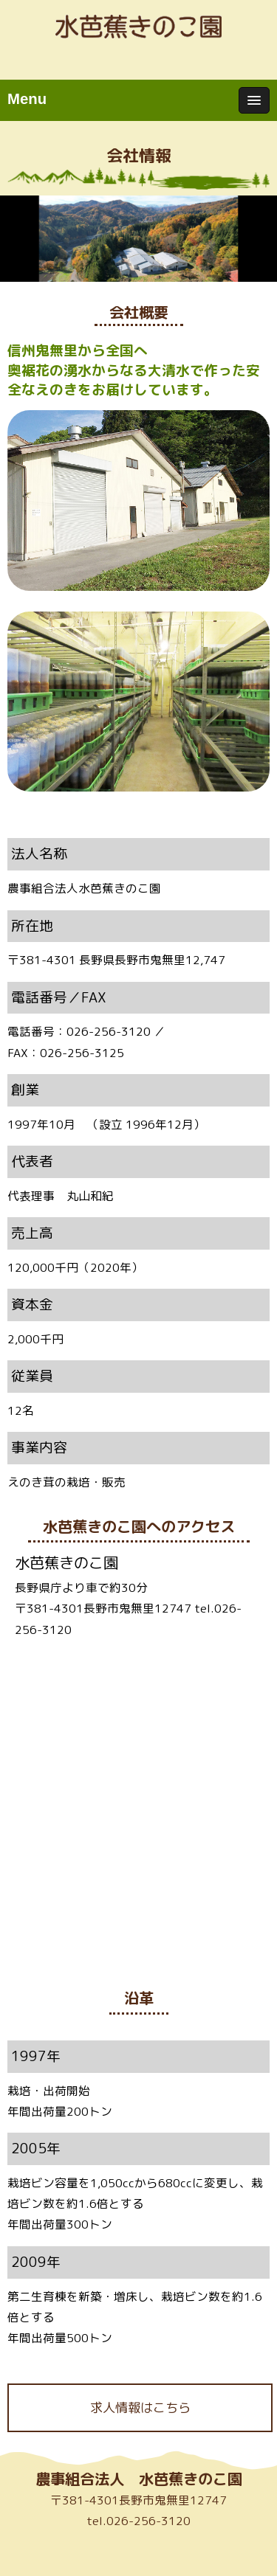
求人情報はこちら (140, 2407)
